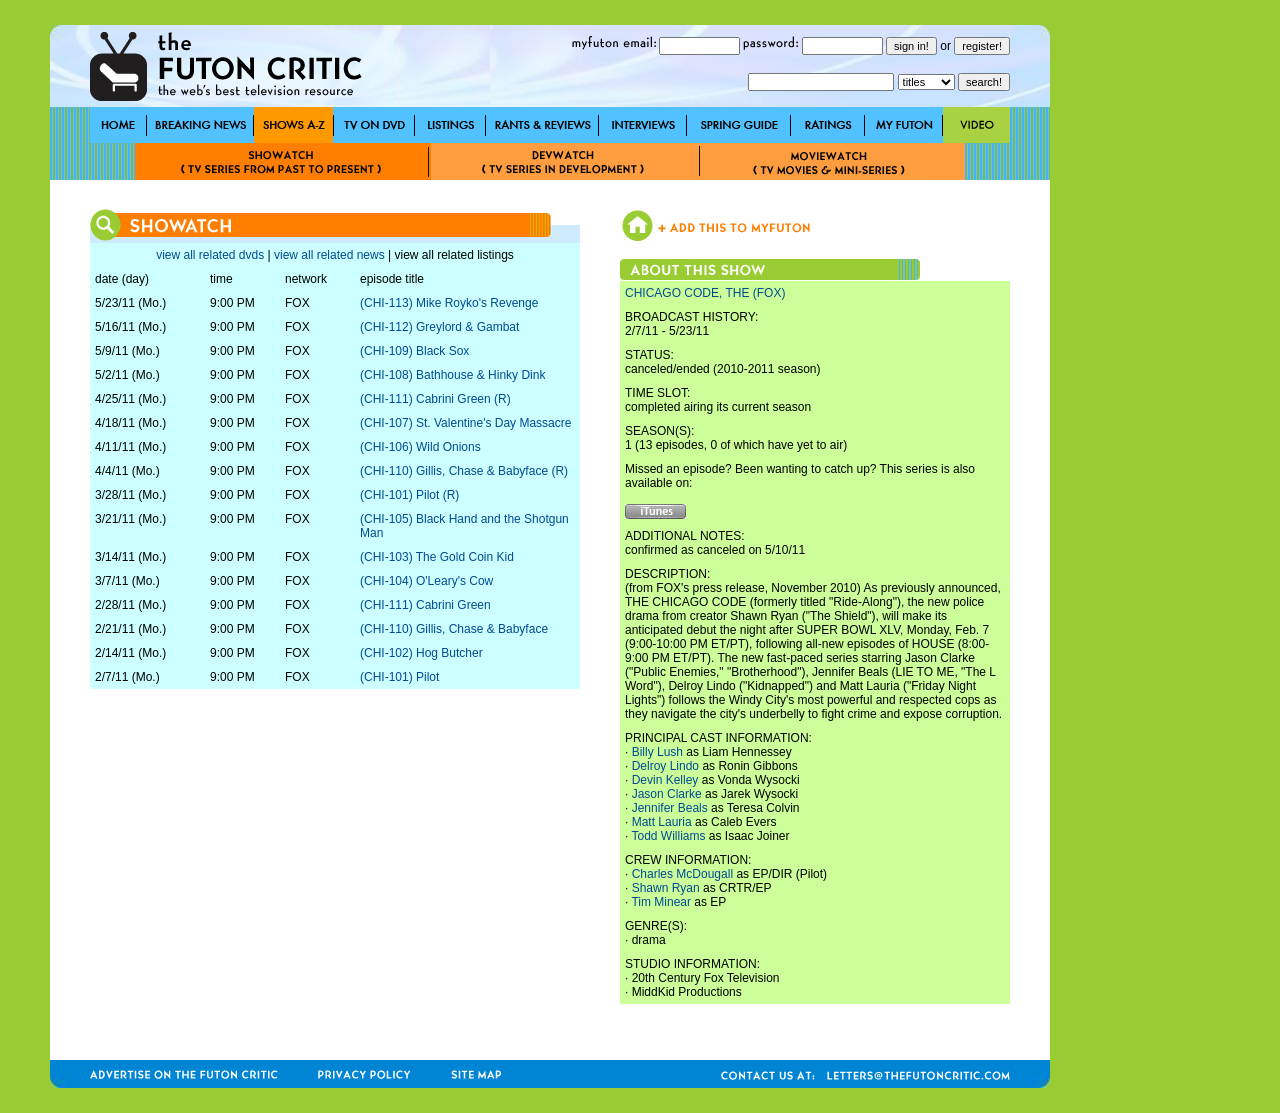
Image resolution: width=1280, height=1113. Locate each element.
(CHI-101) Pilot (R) (409, 495)
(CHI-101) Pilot (399, 677)
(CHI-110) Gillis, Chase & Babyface (454, 629)
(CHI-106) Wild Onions (420, 447)
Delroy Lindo (665, 766)
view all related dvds (210, 255)
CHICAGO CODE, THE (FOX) (705, 293)
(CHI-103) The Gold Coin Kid (437, 557)
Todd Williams (668, 836)
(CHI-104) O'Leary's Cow (426, 581)
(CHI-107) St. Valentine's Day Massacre (465, 423)
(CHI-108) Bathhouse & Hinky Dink (452, 375)
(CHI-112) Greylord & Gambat (439, 327)
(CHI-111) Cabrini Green (425, 605)
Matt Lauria (662, 822)
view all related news (329, 255)
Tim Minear (661, 902)
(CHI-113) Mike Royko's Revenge (449, 303)
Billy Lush (657, 752)
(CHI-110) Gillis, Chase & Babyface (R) (464, 471)
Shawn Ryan (666, 888)
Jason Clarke (667, 794)
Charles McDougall (682, 874)
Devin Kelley (665, 780)
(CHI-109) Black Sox (414, 351)
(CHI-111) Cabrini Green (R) (435, 399)
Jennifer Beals (670, 808)
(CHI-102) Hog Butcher (421, 653)
